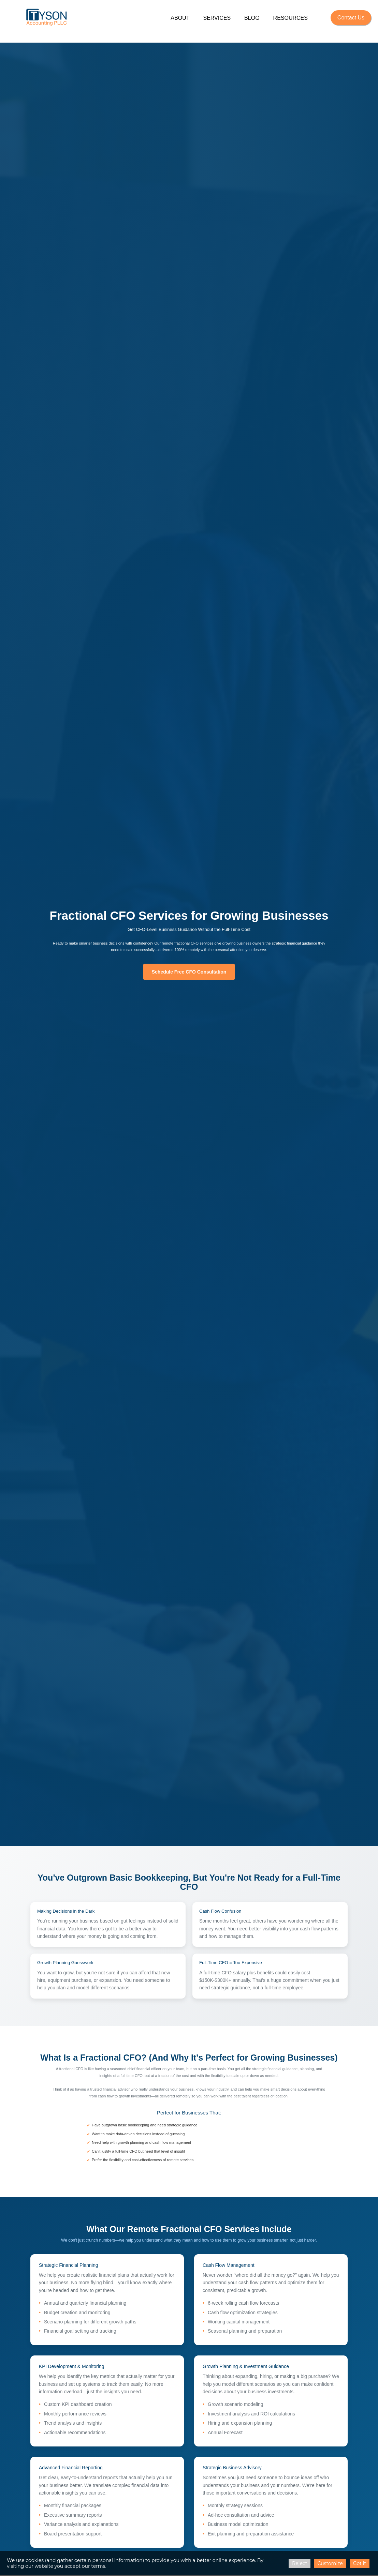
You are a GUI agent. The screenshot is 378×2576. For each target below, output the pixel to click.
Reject (299, 2563)
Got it (359, 2563)
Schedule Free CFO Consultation (189, 972)
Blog (251, 18)
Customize (330, 2563)
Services (217, 18)
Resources (290, 18)
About (180, 18)
